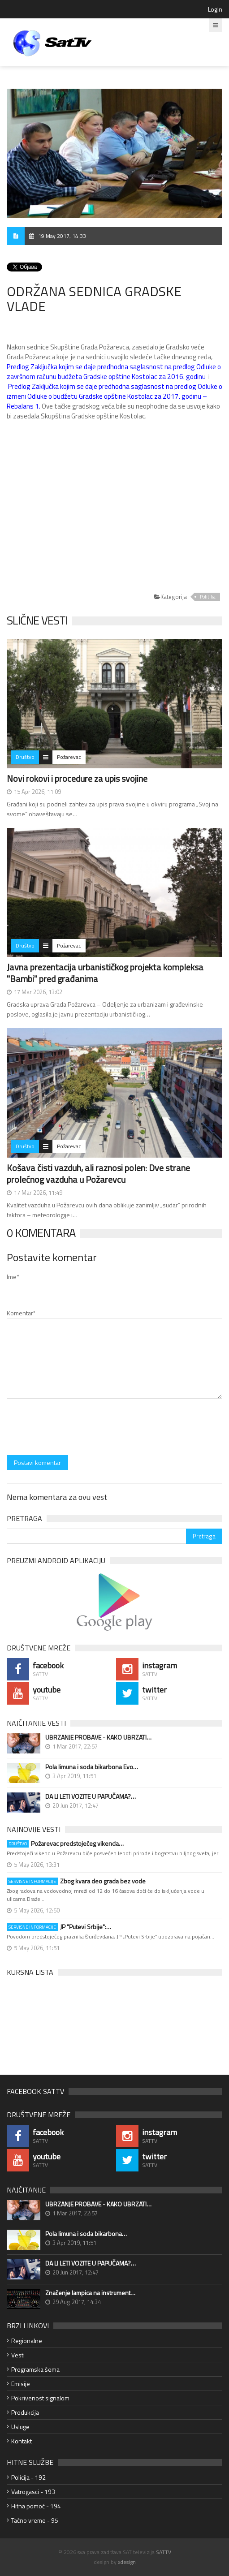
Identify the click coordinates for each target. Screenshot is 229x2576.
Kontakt (21, 2441)
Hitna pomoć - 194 (36, 2506)
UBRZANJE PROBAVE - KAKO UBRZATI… (98, 1737)
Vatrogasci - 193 (33, 2491)
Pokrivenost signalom (40, 2398)
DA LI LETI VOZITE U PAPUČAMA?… (90, 1796)
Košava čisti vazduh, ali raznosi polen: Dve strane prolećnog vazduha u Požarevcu (98, 1173)
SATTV (163, 2552)
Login (215, 9)
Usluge (20, 2426)
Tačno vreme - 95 (34, 2520)
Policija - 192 (28, 2477)
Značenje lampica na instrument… (90, 2293)
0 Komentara (41, 1232)
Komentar (21, 1313)
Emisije (20, 2383)
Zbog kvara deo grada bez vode (76, 1881)
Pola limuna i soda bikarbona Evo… (91, 1767)
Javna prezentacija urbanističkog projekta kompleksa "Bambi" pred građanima (105, 973)
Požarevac (69, 757)
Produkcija (25, 2412)
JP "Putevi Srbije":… (59, 1927)
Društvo (25, 757)
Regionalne (26, 2340)
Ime (13, 1276)
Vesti (18, 2355)
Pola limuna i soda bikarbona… (86, 2234)
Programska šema (35, 2369)
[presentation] (75, 1427)
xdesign (127, 2562)
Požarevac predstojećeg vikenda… (65, 1843)
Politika (208, 596)
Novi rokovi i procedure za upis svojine (77, 778)
